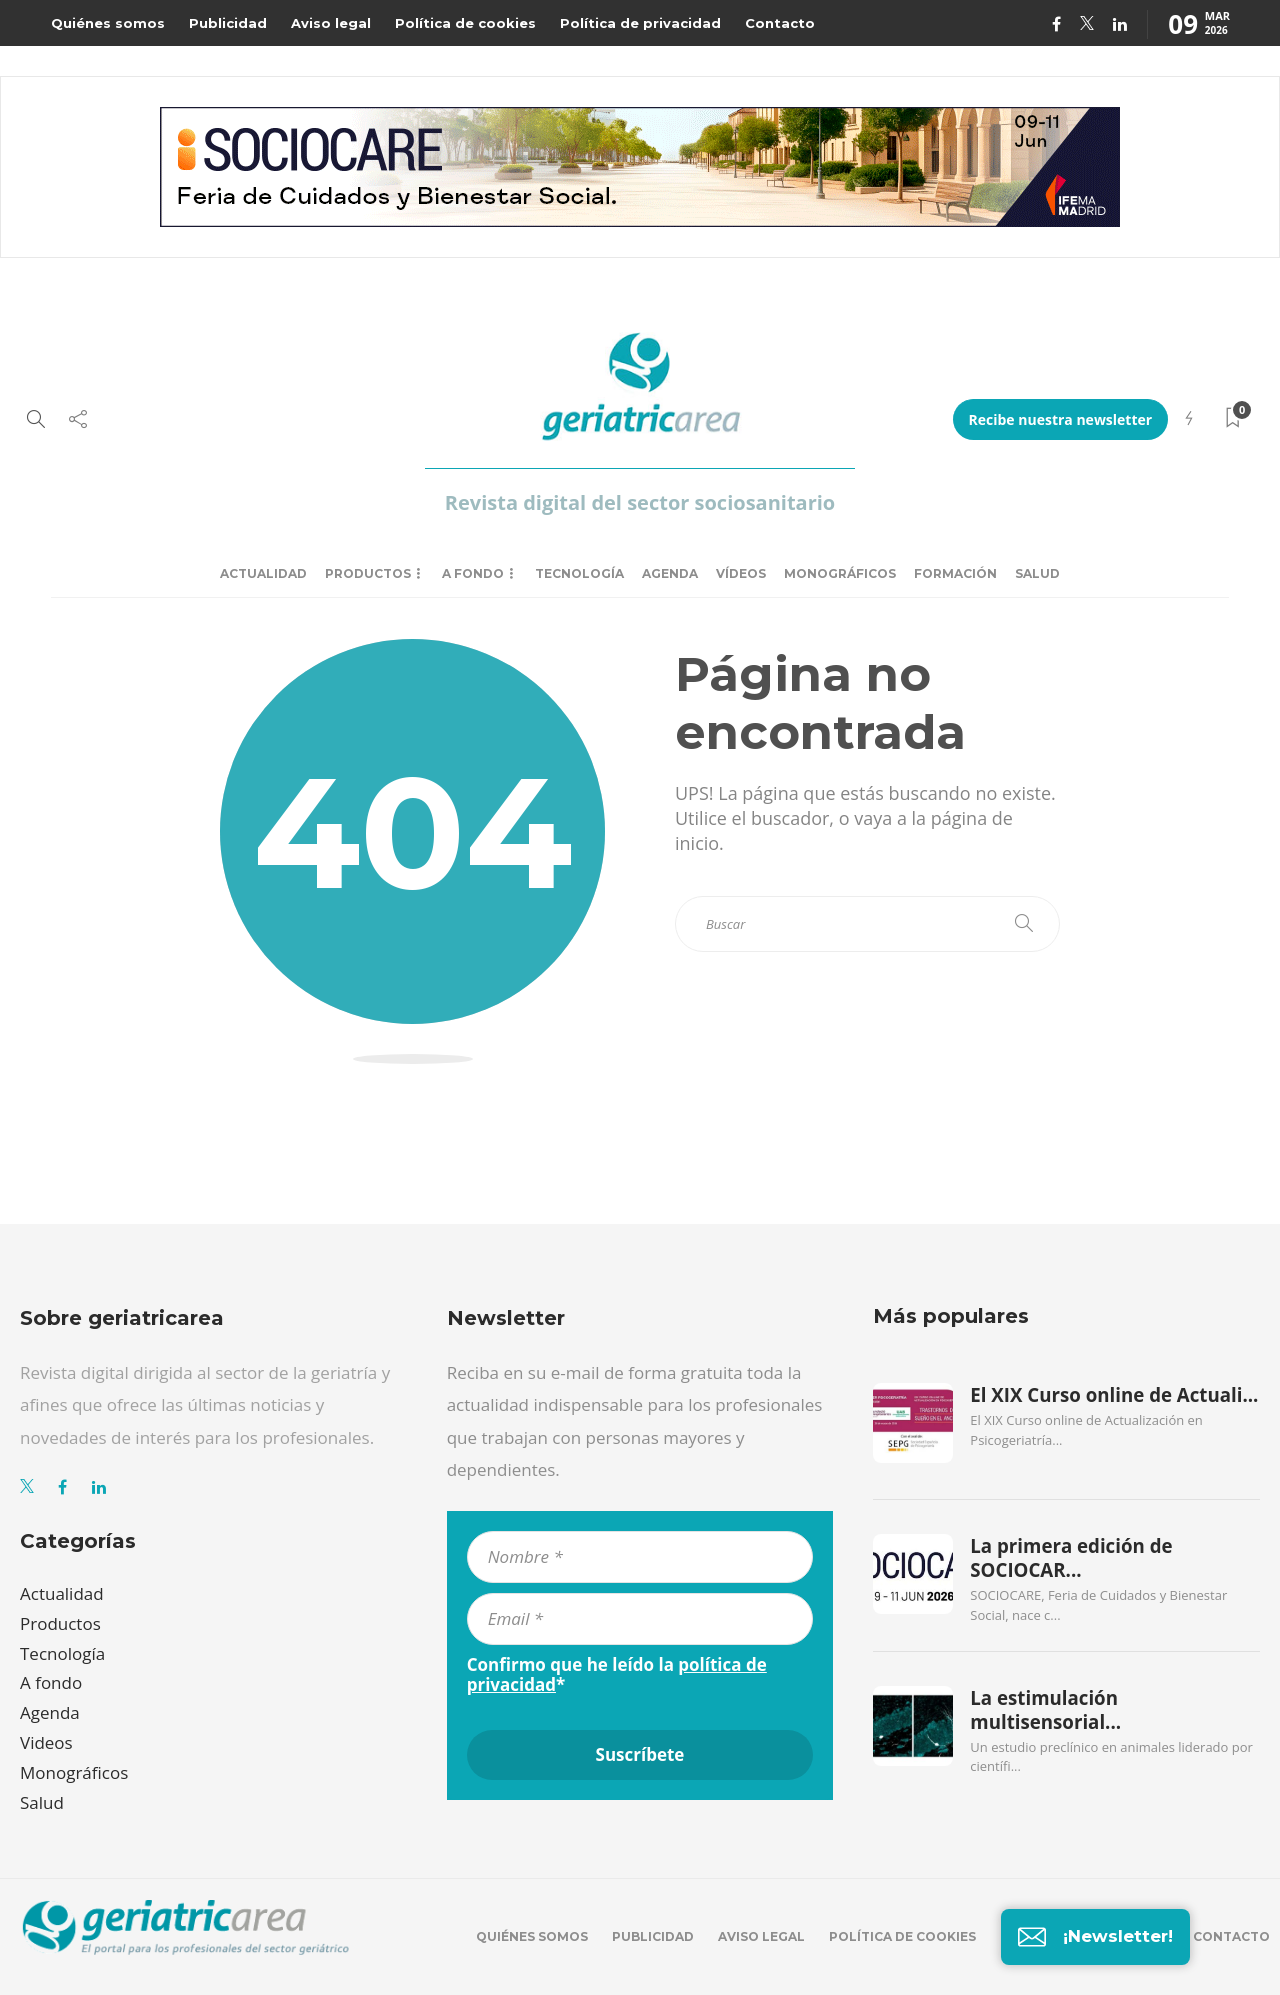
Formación (955, 573)
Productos (368, 573)
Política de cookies (465, 23)
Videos (46, 1742)
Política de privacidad (640, 23)
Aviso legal (331, 23)
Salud (1037, 573)
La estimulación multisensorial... (1045, 1710)
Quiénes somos (108, 23)
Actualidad (263, 573)
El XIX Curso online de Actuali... (1114, 1395)
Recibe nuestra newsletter (1061, 419)
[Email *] (640, 1619)
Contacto (780, 23)
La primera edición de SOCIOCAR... (1071, 1558)
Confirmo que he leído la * (617, 1675)
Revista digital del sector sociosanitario (640, 502)
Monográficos (840, 573)
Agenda (670, 573)
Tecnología (579, 573)
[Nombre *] (640, 1557)
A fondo (473, 573)
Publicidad (228, 23)
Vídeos (741, 573)
